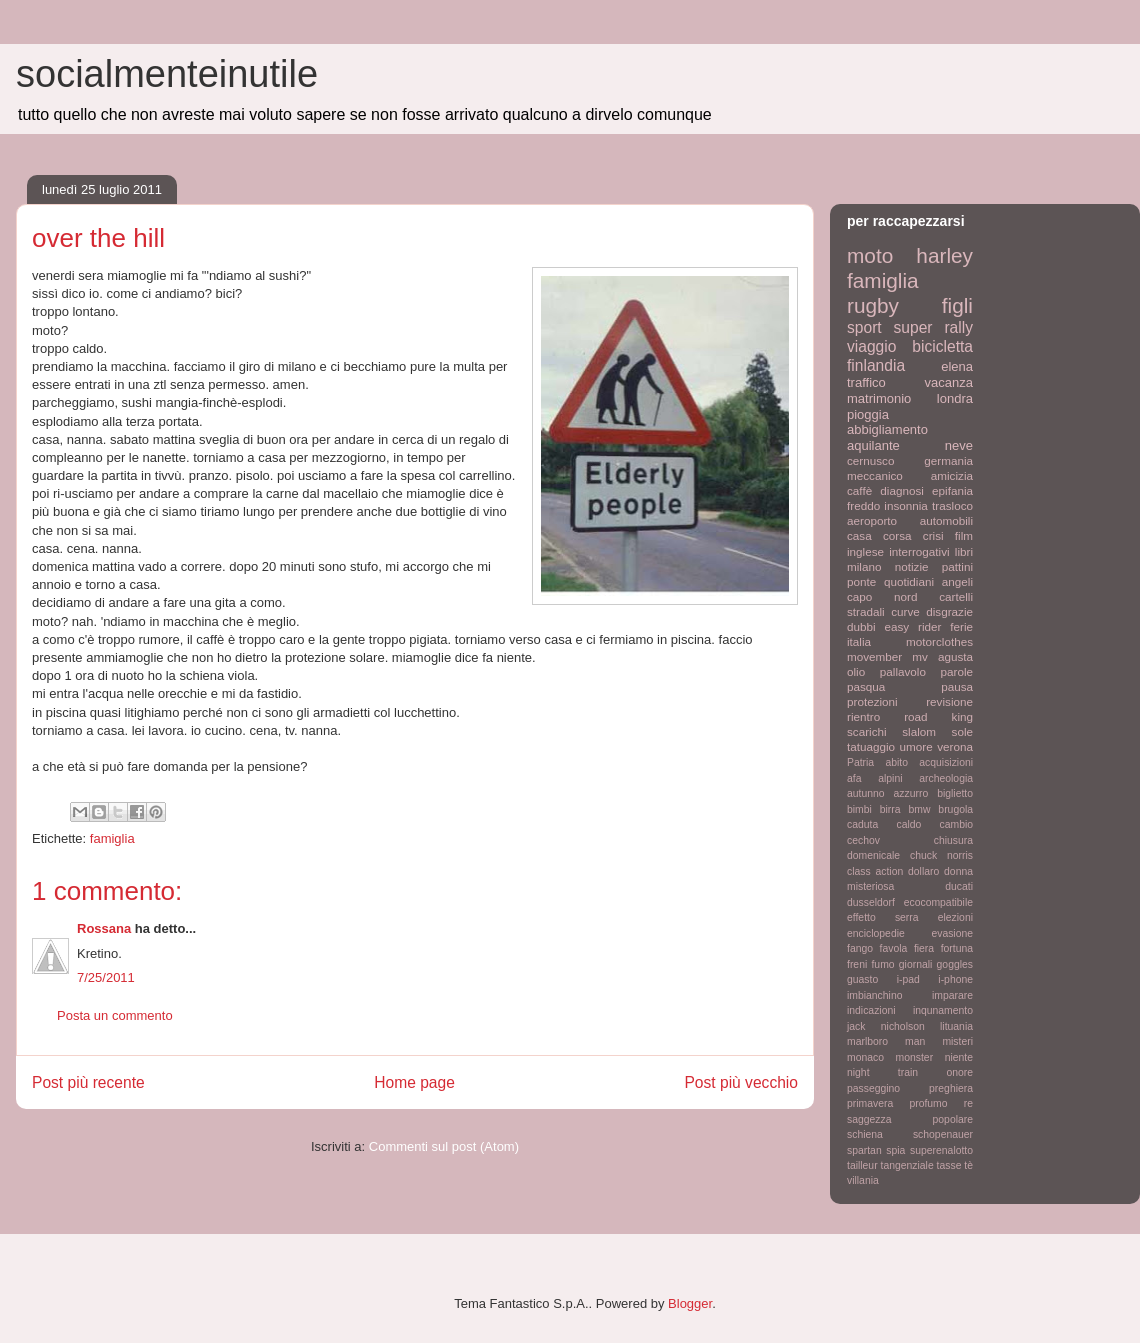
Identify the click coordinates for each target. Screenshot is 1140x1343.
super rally (933, 327)
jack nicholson (886, 1026)
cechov (863, 840)
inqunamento (943, 1010)
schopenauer (943, 1134)
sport (864, 327)
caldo (908, 824)
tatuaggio (871, 746)
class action (875, 871)
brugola (955, 809)
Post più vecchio (741, 1082)
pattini (957, 566)
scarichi (867, 731)
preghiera (951, 1088)
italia (859, 641)
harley (944, 255)
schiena (865, 1134)
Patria (860, 762)
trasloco (952, 505)
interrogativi (919, 551)
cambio (957, 824)
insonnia (906, 505)
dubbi (861, 626)
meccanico (875, 475)
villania (863, 1180)
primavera (870, 1103)
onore (959, 1072)
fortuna (957, 948)
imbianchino (874, 995)
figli (957, 305)
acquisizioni (946, 762)
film (964, 535)
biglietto (955, 793)
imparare (952, 995)
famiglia (112, 838)
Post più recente (88, 1082)
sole (962, 731)
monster (915, 1057)
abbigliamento (887, 429)
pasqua (866, 686)
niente (959, 1057)
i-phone (955, 979)
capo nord (882, 596)
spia (895, 1150)
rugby (873, 305)
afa (854, 778)
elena (957, 366)
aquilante (873, 445)
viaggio (871, 346)
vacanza (949, 382)
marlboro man (886, 1041)
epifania (952, 490)
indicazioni (871, 1010)
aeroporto (872, 520)
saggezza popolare (910, 1119)
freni (857, 964)
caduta (862, 824)
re (968, 1103)
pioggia (868, 414)
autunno (866, 793)
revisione (949, 701)
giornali (916, 964)
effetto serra (883, 917)
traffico (866, 382)
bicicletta (942, 346)
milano (864, 566)
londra (955, 398)
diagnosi (902, 490)
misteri (957, 1041)
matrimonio (879, 398)
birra (890, 809)
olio (856, 671)
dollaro (923, 871)
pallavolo (903, 671)
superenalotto (941, 1150)
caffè (859, 490)
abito (896, 762)
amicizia (952, 475)
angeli (957, 581)
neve (959, 445)
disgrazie (949, 611)
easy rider (912, 626)
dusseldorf (871, 902)
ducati (959, 886)
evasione (952, 933)
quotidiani (909, 581)
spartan (864, 1150)
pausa (957, 686)
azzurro (911, 793)
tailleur (862, 1165)
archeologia (946, 778)
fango (860, 948)
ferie (961, 626)
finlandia (876, 365)
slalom (919, 731)
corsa (897, 535)
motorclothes (939, 641)
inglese (865, 551)
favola (894, 948)
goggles (955, 964)
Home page (414, 1082)
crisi (933, 535)
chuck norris (941, 855)
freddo (863, 505)
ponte (861, 581)
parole (957, 671)
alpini (890, 778)
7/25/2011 (106, 977)
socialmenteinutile (167, 74)
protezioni (872, 701)
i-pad (908, 979)
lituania (956, 1026)
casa (859, 535)
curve (905, 611)
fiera (924, 948)
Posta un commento (115, 1015)
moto (870, 255)
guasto (862, 979)
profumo (928, 1103)
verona (955, 746)
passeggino (873, 1088)
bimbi (859, 809)
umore (916, 746)
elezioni (955, 917)
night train (882, 1072)
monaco (865, 1057)
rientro (863, 716)
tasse (949, 1165)
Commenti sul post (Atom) (444, 1146)
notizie (912, 566)
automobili (946, 520)
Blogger (690, 1303)
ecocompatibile (938, 902)
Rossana (104, 928)
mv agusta (942, 656)
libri (964, 551)
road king (938, 716)
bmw (919, 809)
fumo (882, 964)
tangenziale (907, 1165)
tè (968, 1165)
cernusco (870, 460)
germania (948, 460)
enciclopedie (876, 933)
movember (874, 656)
